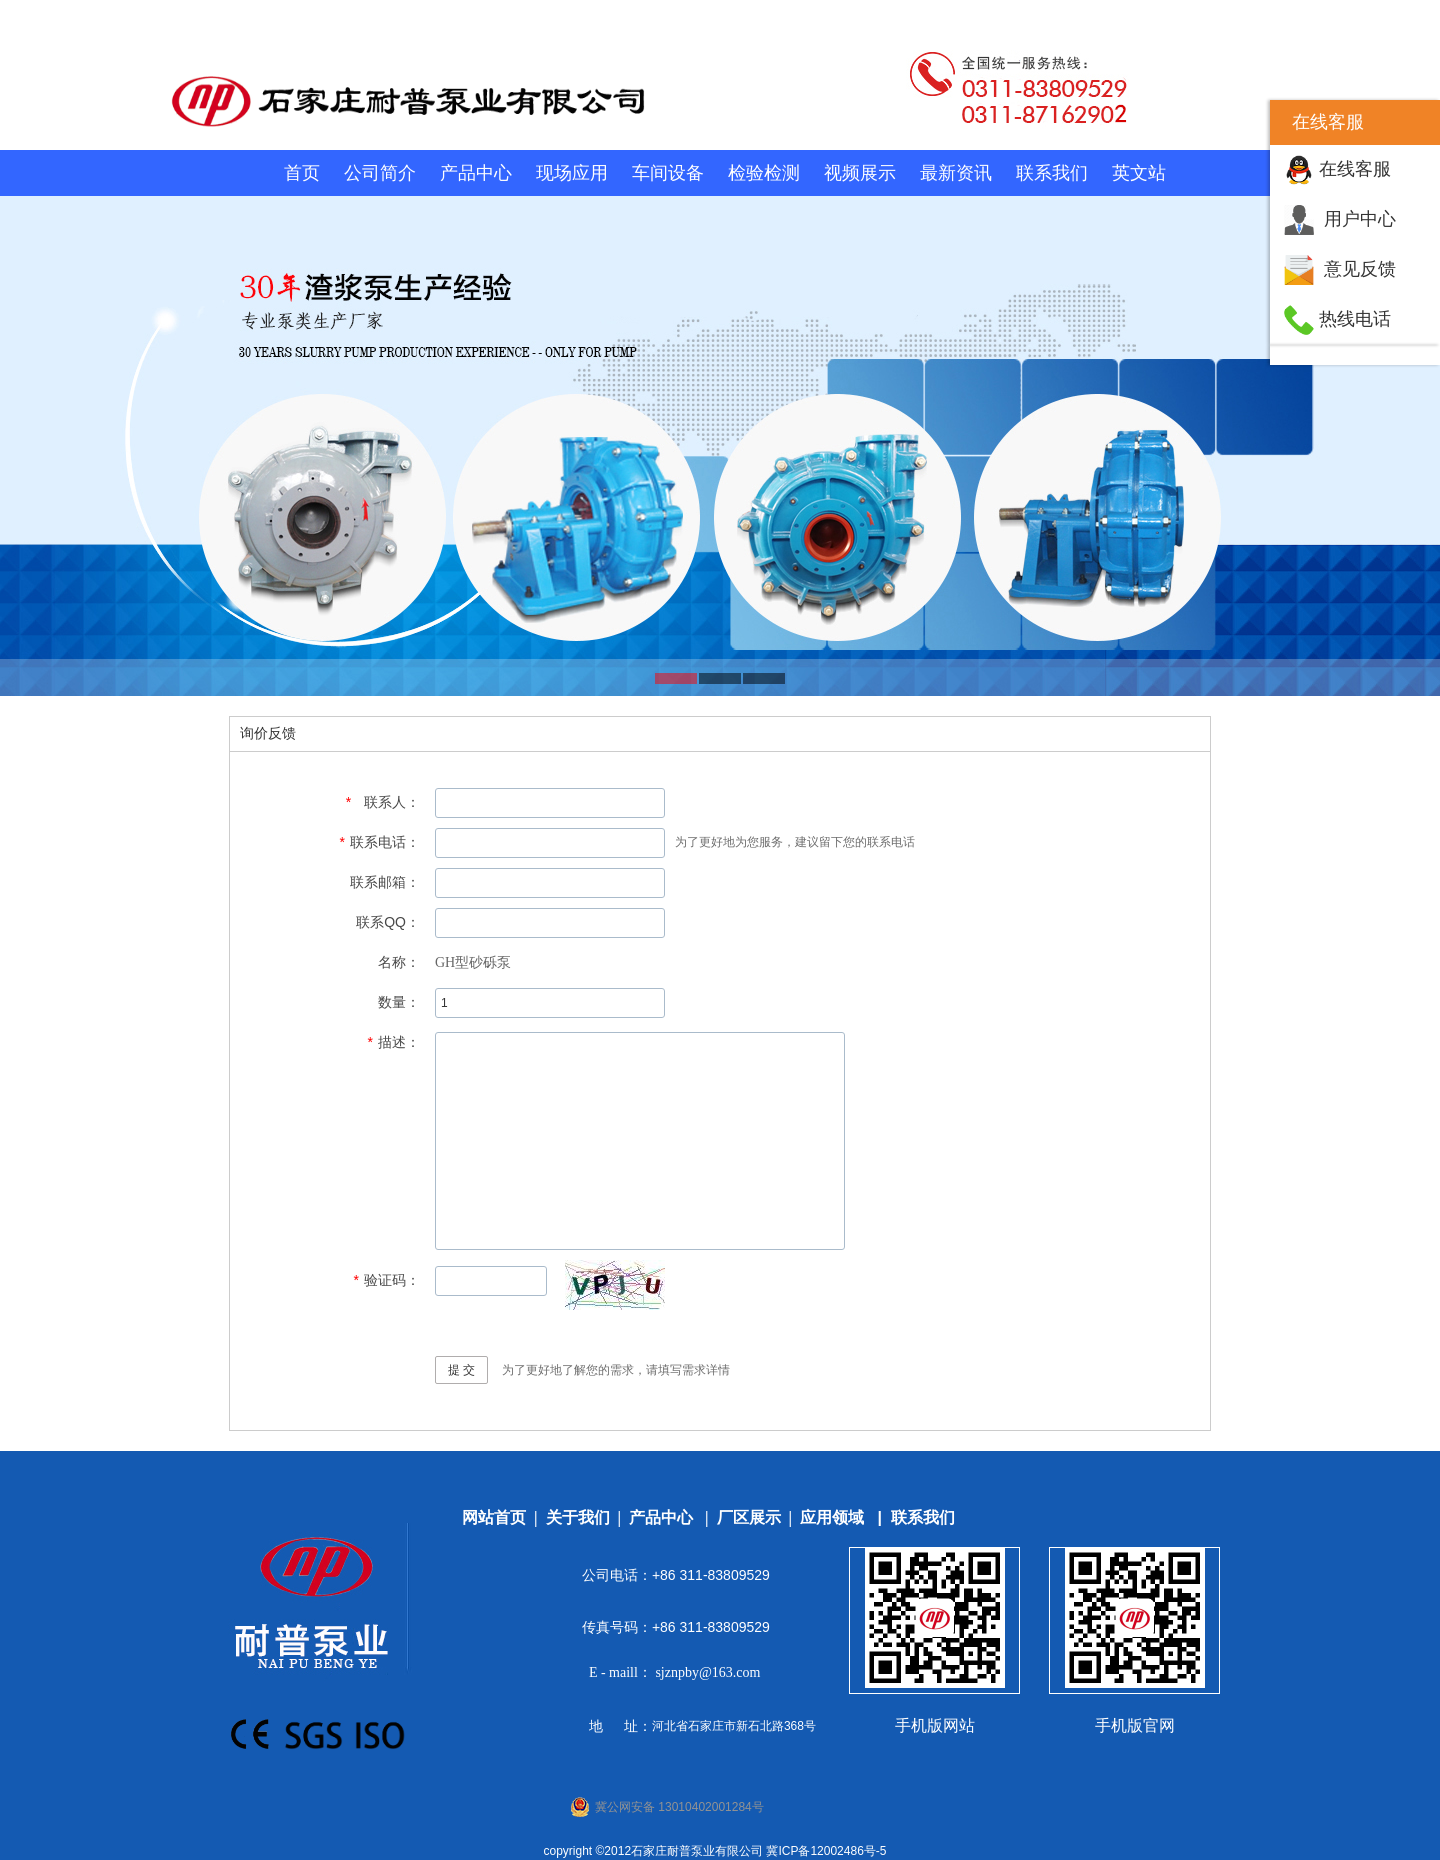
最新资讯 (956, 173)
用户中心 (1360, 219)
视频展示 (860, 173)
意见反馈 (1360, 269)
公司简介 (380, 173)
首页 (302, 173)
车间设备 (668, 173)
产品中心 (476, 173)
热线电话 (1355, 319)
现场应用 (572, 173)
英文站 (1139, 173)
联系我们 (1052, 173)
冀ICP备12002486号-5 (826, 1851)
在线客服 (1355, 169)
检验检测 (764, 173)
